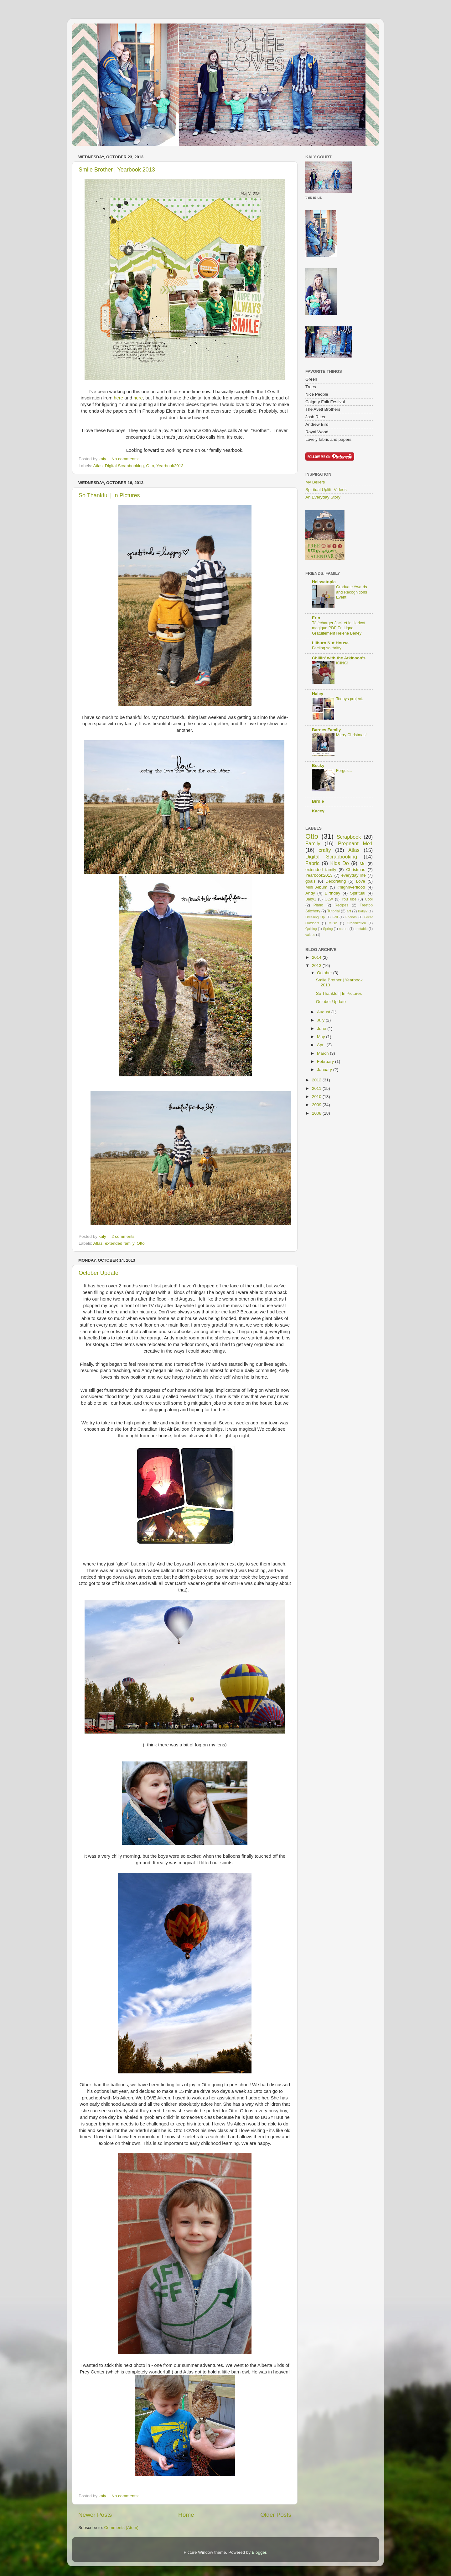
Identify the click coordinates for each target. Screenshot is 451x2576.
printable (361, 929)
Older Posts (275, 2514)
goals (310, 881)
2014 (317, 957)
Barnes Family (326, 729)
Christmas (355, 869)
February (326, 1061)
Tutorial (333, 911)
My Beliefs (315, 482)
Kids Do (339, 863)
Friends (351, 917)
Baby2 (363, 911)
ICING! (342, 663)
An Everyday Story (322, 497)
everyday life (353, 875)
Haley (317, 693)
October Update (98, 1273)
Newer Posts (95, 2514)
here (118, 397)
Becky (318, 765)
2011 (317, 1088)
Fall (335, 917)
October (325, 972)
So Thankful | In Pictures (109, 495)
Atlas (98, 465)
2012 (317, 1080)
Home (186, 2514)
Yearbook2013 (170, 465)
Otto (150, 465)
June (322, 1028)
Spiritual (357, 893)
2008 (317, 1113)
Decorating (335, 881)
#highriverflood (351, 887)
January (325, 1069)
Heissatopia (324, 581)
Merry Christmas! (351, 734)
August (324, 1012)
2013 (317, 965)
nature (344, 929)
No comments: (125, 459)
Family (312, 843)
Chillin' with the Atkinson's (338, 658)
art (349, 911)
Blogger (259, 2552)
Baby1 (310, 899)
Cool (369, 899)
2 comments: (124, 1236)
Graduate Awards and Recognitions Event (351, 591)
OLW (328, 899)
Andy (310, 893)
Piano (318, 905)
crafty (325, 850)
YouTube (348, 899)
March (323, 1053)
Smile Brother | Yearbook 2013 (117, 169)
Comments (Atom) (121, 2527)
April (322, 1045)
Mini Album (316, 887)
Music (333, 923)
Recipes (341, 905)
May (321, 1036)
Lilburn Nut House (330, 643)
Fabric (312, 863)
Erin (316, 617)
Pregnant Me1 (355, 843)
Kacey (318, 811)
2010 (317, 1096)
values (310, 935)
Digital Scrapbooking (124, 465)
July (321, 1020)
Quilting (311, 929)
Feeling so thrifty (326, 648)
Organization (356, 923)
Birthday (332, 893)
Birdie (318, 801)
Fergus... (344, 770)
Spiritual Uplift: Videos (326, 489)
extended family (119, 1243)
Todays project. (349, 698)
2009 (317, 1104)
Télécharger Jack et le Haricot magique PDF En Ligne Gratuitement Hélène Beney (338, 628)
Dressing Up (315, 917)
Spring (328, 929)
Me (362, 863)
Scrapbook (349, 837)
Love (360, 881)
